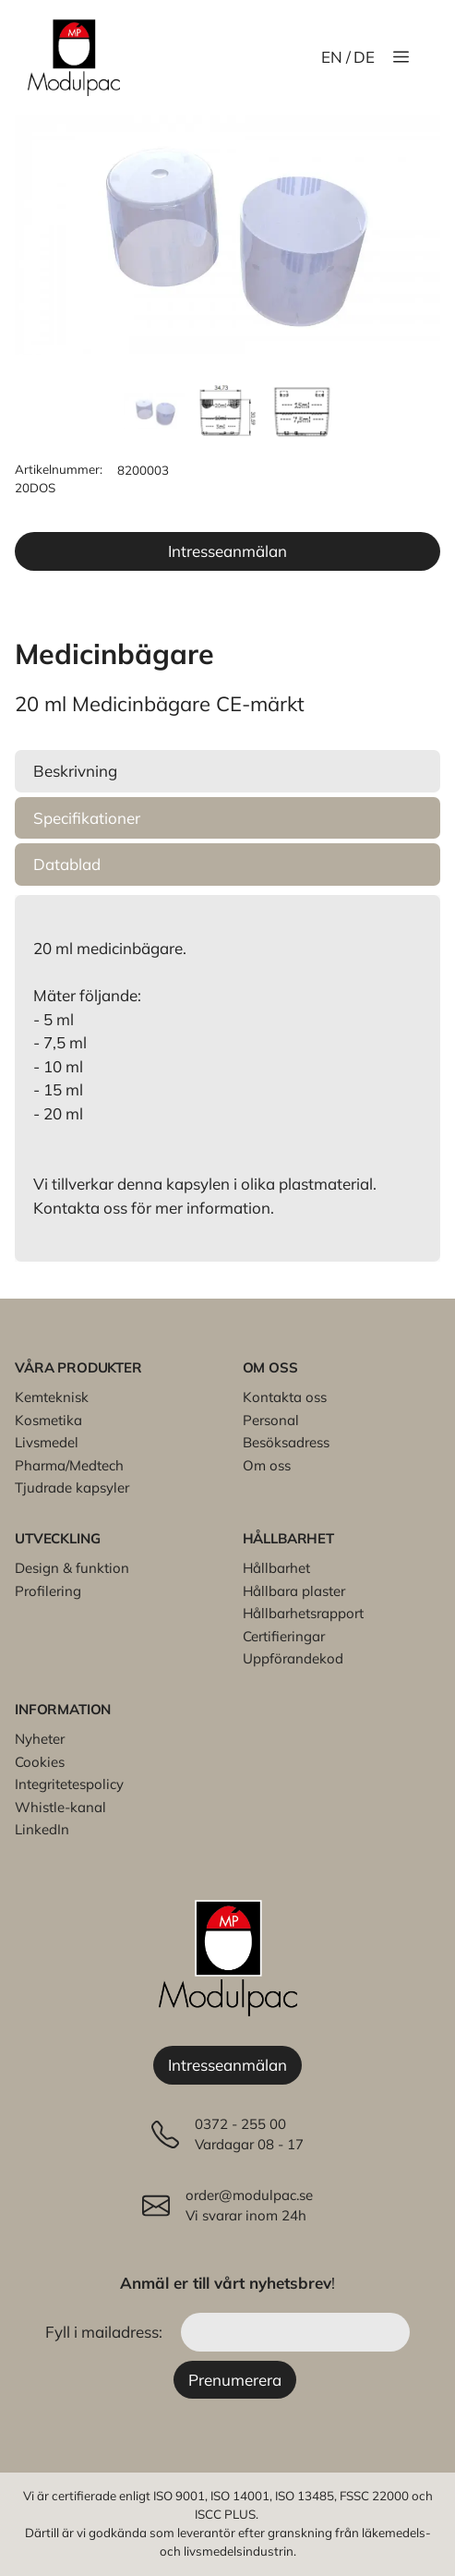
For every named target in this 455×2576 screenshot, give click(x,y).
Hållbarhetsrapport (303, 1613)
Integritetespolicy (69, 1784)
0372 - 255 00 (240, 2124)
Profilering (48, 1591)
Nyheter (40, 1739)
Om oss (267, 1465)
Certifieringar (284, 1636)
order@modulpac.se (249, 2195)
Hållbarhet (276, 1568)
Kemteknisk (52, 1397)
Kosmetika (48, 1420)
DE (364, 57)
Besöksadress (286, 1442)
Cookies (40, 1762)
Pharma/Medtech (69, 1465)
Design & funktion (72, 1568)
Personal (271, 1420)
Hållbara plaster (294, 1591)
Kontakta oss (285, 1397)
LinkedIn (42, 1829)
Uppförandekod (293, 1658)
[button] (227, 771)
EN (331, 57)
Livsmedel (46, 1442)
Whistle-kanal (60, 1807)
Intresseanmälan (227, 551)
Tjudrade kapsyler (72, 1487)
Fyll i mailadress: (105, 2331)
